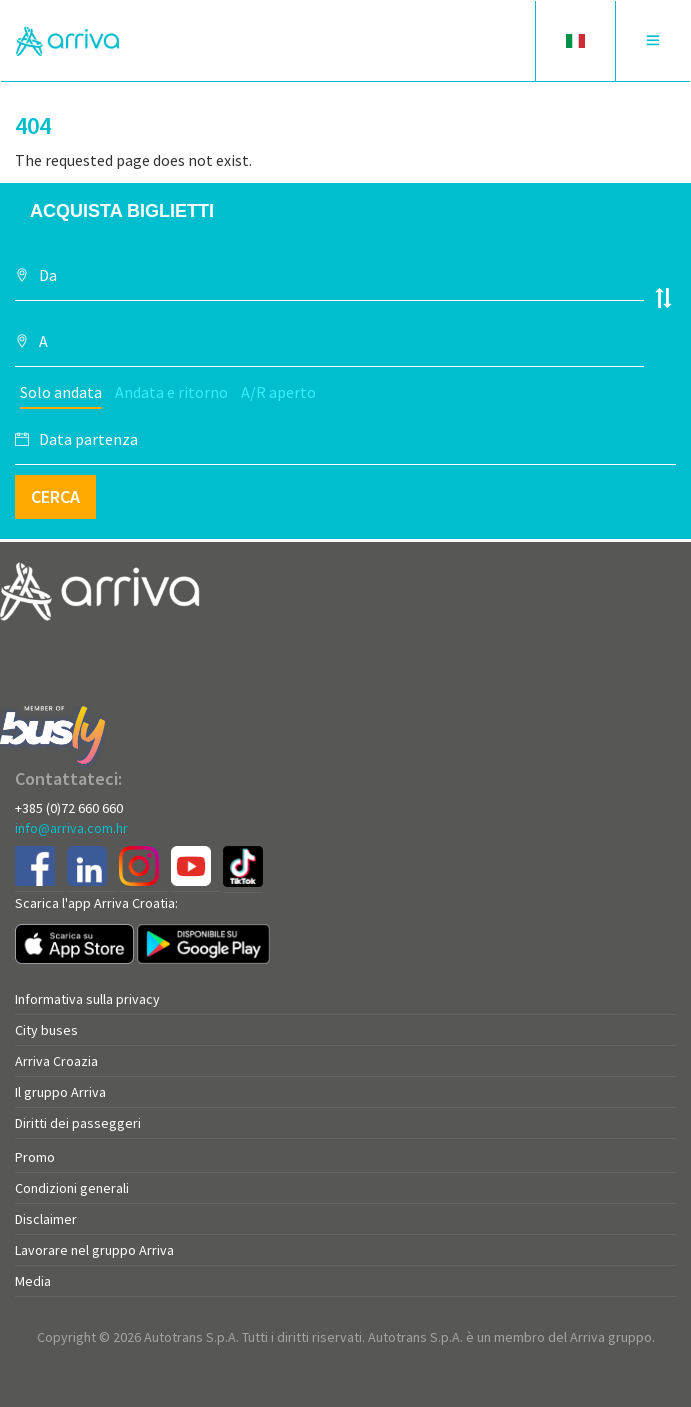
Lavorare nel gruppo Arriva (94, 1250)
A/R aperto (278, 392)
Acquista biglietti (122, 211)
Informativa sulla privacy (87, 999)
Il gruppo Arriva (60, 1092)
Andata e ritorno (171, 392)
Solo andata (61, 392)
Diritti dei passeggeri (78, 1123)
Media (33, 1281)
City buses (46, 1030)
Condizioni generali (72, 1188)
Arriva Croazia (56, 1061)
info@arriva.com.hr (71, 828)
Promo (35, 1157)
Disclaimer (46, 1219)
